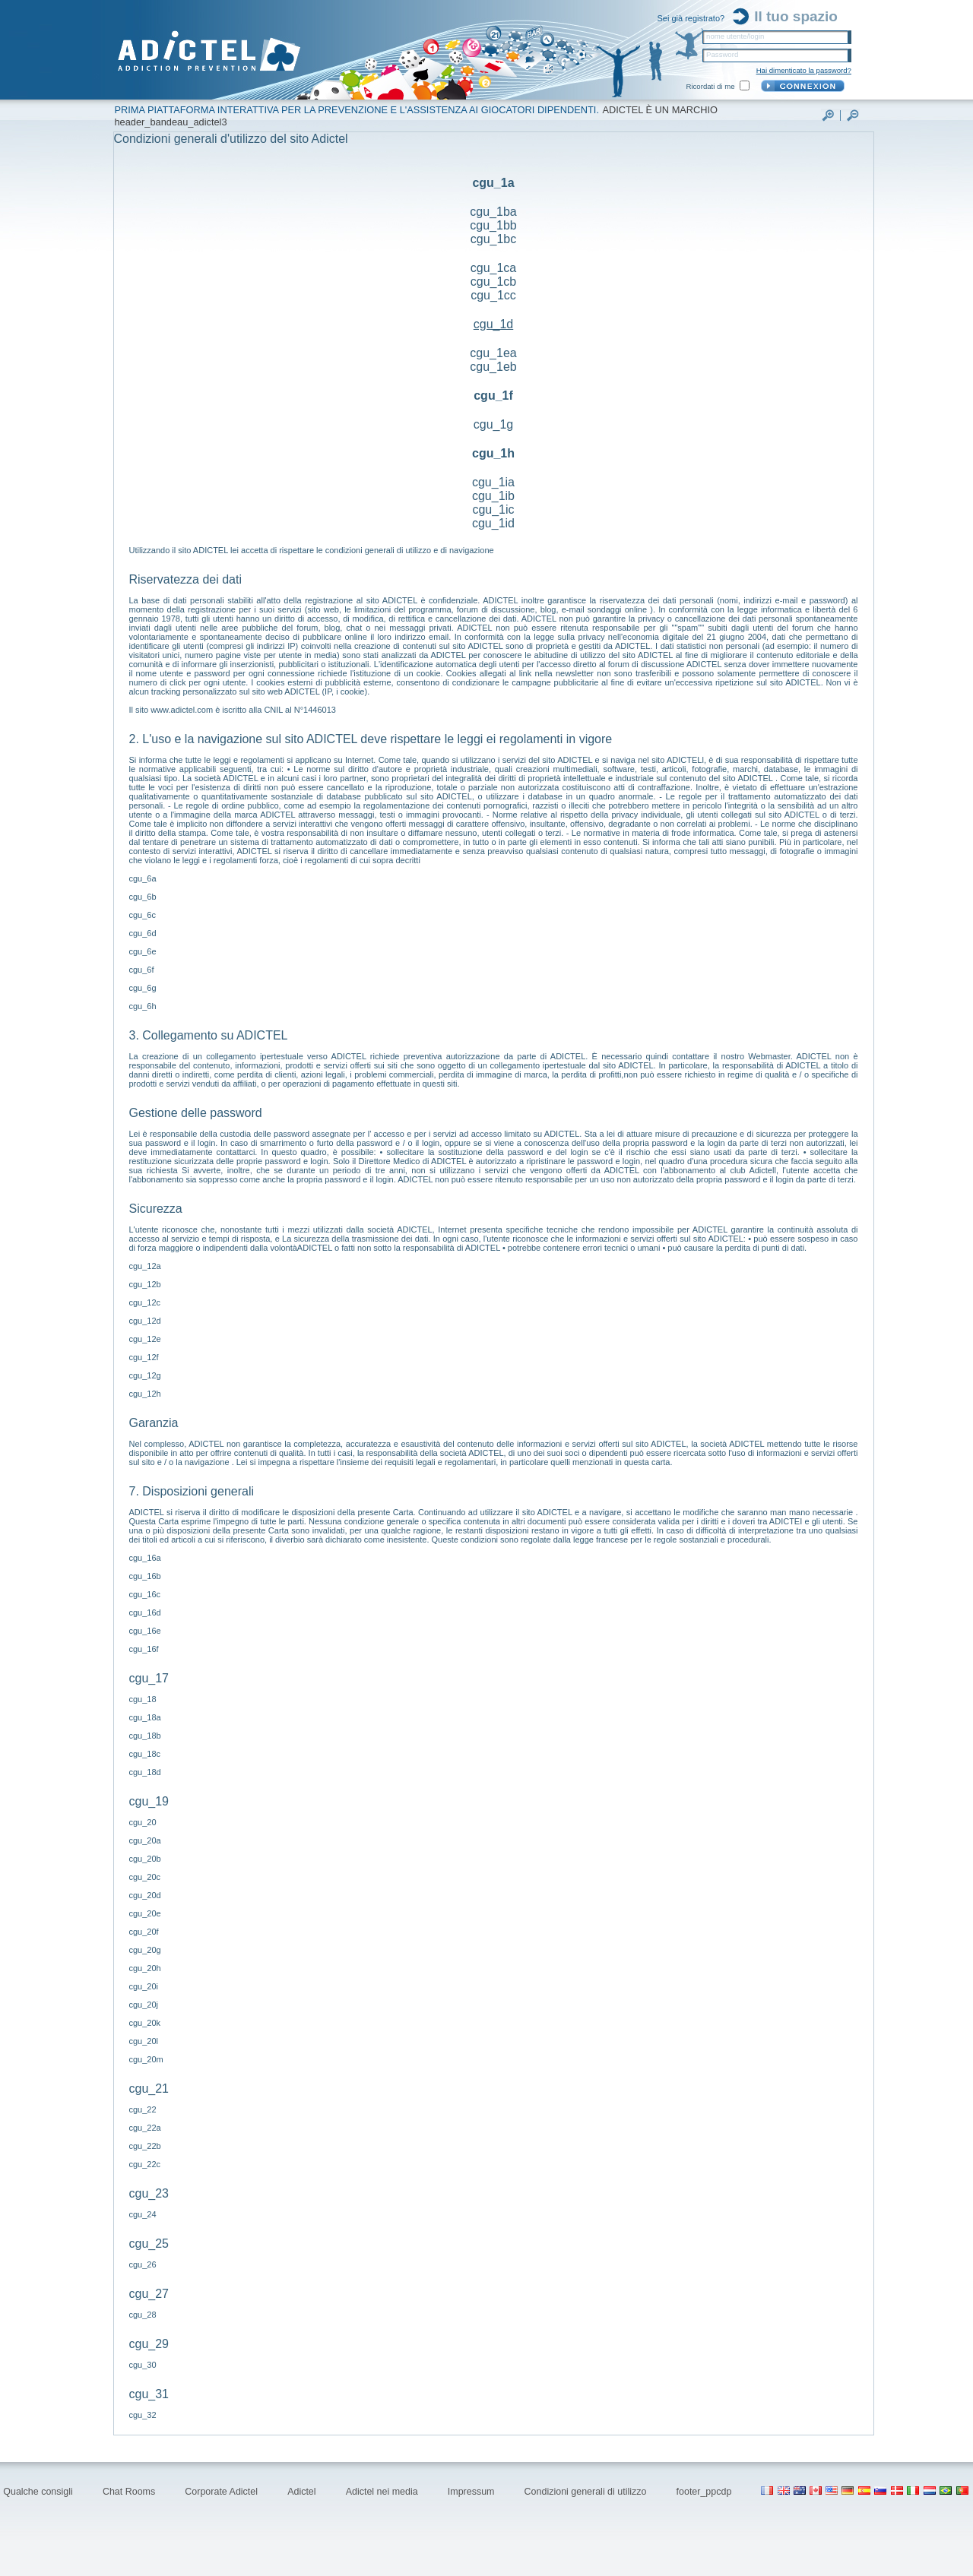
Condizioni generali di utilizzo (587, 2491)
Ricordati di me (710, 86)
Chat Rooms (130, 2491)
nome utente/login (735, 36)
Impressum (472, 2491)
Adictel (303, 2491)
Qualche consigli (39, 2491)
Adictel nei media (383, 2491)
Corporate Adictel (222, 2491)
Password (722, 54)
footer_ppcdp (705, 2491)
